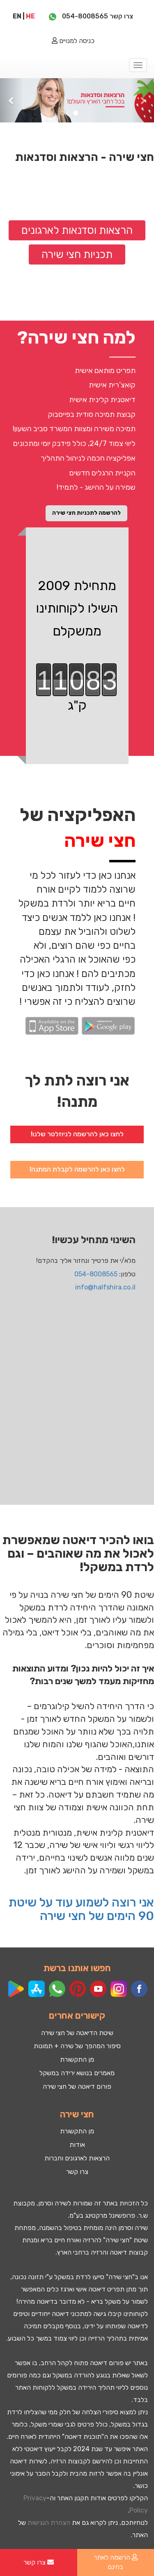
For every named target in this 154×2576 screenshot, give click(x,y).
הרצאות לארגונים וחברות (77, 2158)
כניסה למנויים (73, 41)
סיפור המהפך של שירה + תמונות (77, 2046)
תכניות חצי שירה (77, 254)
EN (17, 16)
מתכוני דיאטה (70, 2314)
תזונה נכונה (28, 2277)
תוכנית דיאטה (82, 2436)
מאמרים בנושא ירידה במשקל (77, 2073)
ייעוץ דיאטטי (39, 2449)
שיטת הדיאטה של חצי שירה (77, 2033)
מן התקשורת (77, 2059)
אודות (77, 2145)
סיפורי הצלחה (100, 2412)
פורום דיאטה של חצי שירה (77, 2086)
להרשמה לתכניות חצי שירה (86, 512)
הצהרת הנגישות (49, 2522)
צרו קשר (77, 2172)
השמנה (48, 2228)
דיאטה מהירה (36, 2301)
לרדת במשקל (72, 2277)
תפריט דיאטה (106, 2289)
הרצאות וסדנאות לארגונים (77, 230)
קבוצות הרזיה (69, 2461)
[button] (11, 100)
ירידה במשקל (74, 2387)
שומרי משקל (47, 2424)
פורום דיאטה (107, 2363)
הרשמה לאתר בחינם (116, 2562)
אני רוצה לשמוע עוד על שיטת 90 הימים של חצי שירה (81, 1909)
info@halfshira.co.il (105, 1287)
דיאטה (118, 2252)
